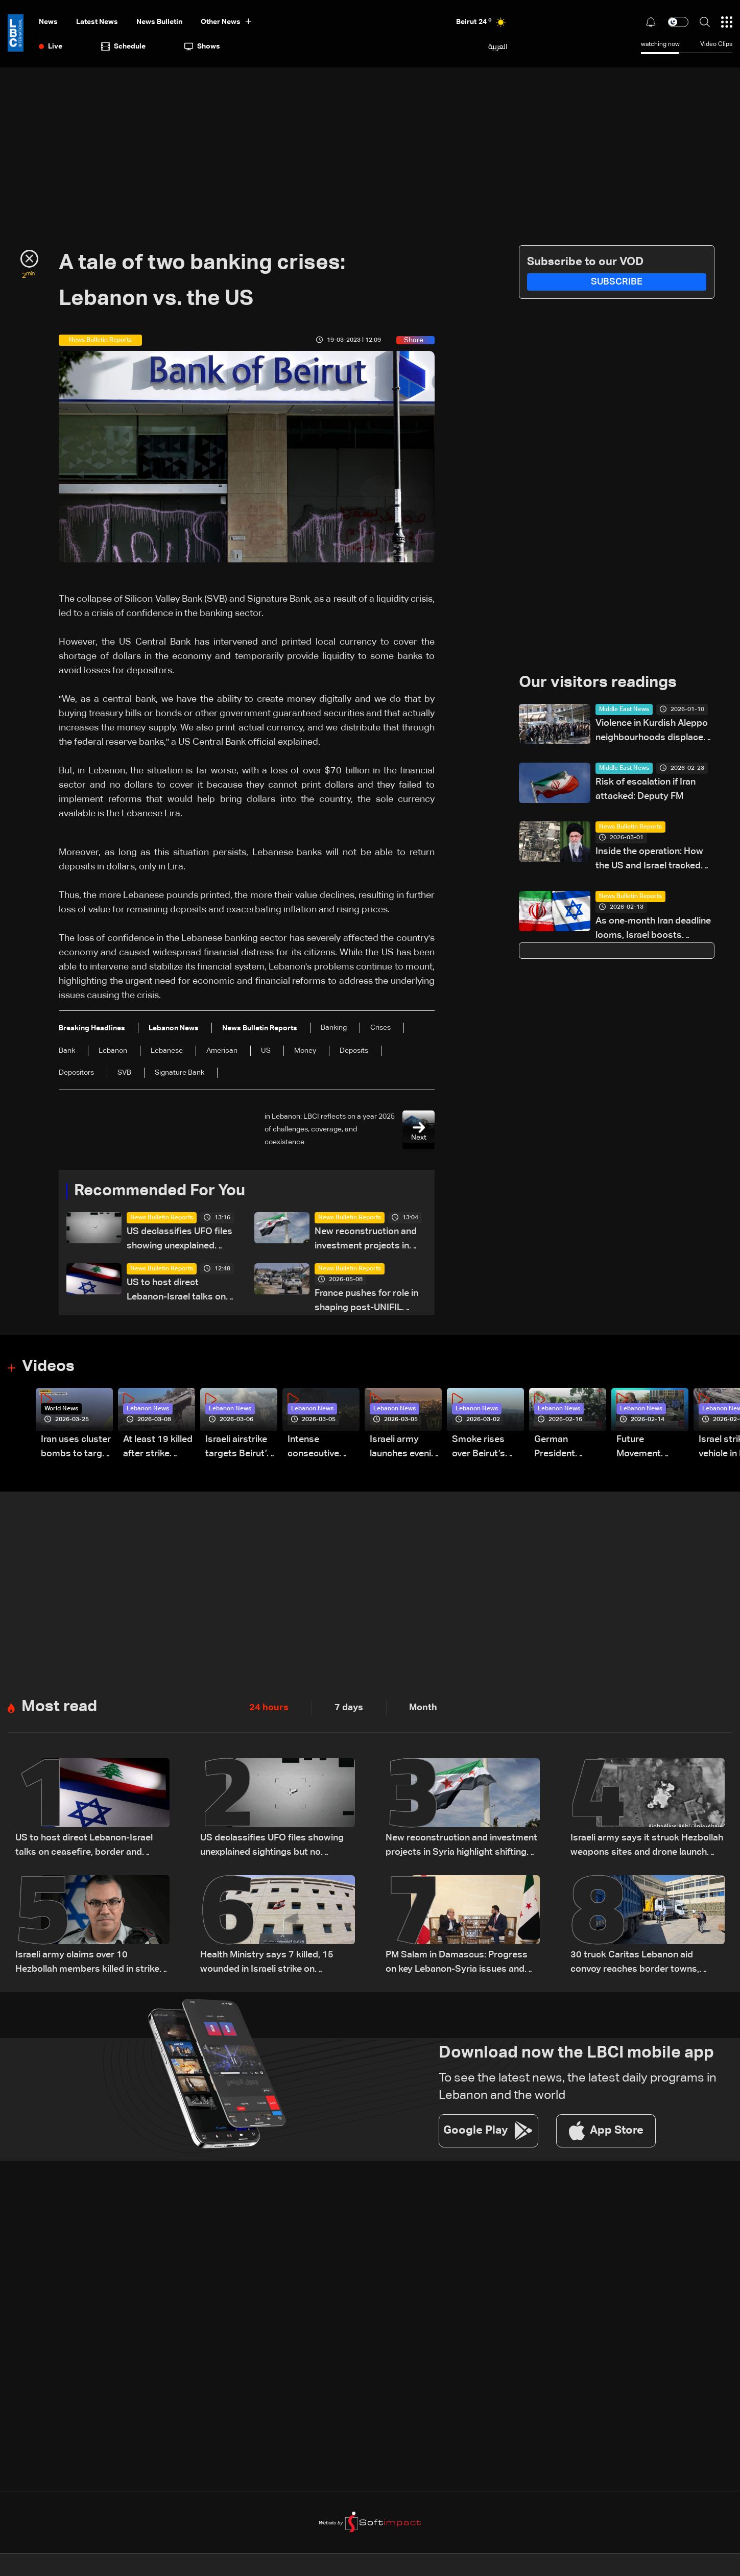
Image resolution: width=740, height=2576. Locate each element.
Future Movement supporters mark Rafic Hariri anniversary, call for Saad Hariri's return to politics (652, 1449)
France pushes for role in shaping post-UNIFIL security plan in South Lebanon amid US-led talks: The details (366, 1302)
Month (423, 1708)
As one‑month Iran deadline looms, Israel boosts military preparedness (653, 930)
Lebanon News (148, 1410)
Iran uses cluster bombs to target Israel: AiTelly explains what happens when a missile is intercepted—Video (76, 1449)
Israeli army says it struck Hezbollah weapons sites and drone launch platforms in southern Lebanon (646, 1848)
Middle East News (624, 710)
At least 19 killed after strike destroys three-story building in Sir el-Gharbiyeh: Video (158, 1449)
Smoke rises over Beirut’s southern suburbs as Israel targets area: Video (480, 1449)
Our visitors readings (600, 683)
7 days (349, 1708)
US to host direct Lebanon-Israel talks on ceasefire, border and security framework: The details (178, 1292)
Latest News (97, 22)
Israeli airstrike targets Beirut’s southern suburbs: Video (238, 1449)
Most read (60, 1708)
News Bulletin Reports (161, 1218)
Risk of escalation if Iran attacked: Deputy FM (645, 789)
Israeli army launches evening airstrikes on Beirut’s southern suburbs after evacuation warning (406, 1449)
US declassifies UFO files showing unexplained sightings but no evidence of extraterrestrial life (181, 1240)
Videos (49, 1367)
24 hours (269, 1708)
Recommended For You (163, 1191)
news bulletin (159, 22)
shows (202, 46)
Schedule (123, 46)
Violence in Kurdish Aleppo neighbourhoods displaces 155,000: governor (651, 732)
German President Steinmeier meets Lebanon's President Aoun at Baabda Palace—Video (566, 1449)
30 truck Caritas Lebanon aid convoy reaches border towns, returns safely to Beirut (634, 1965)
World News (61, 1410)
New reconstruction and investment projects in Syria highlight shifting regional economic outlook (366, 1240)
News (48, 22)
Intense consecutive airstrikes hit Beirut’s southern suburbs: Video (319, 1449)
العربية (498, 46)
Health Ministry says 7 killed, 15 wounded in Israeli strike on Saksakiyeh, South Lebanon (266, 1965)
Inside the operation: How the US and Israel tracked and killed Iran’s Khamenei (649, 860)
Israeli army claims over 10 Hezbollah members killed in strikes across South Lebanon (89, 1965)
